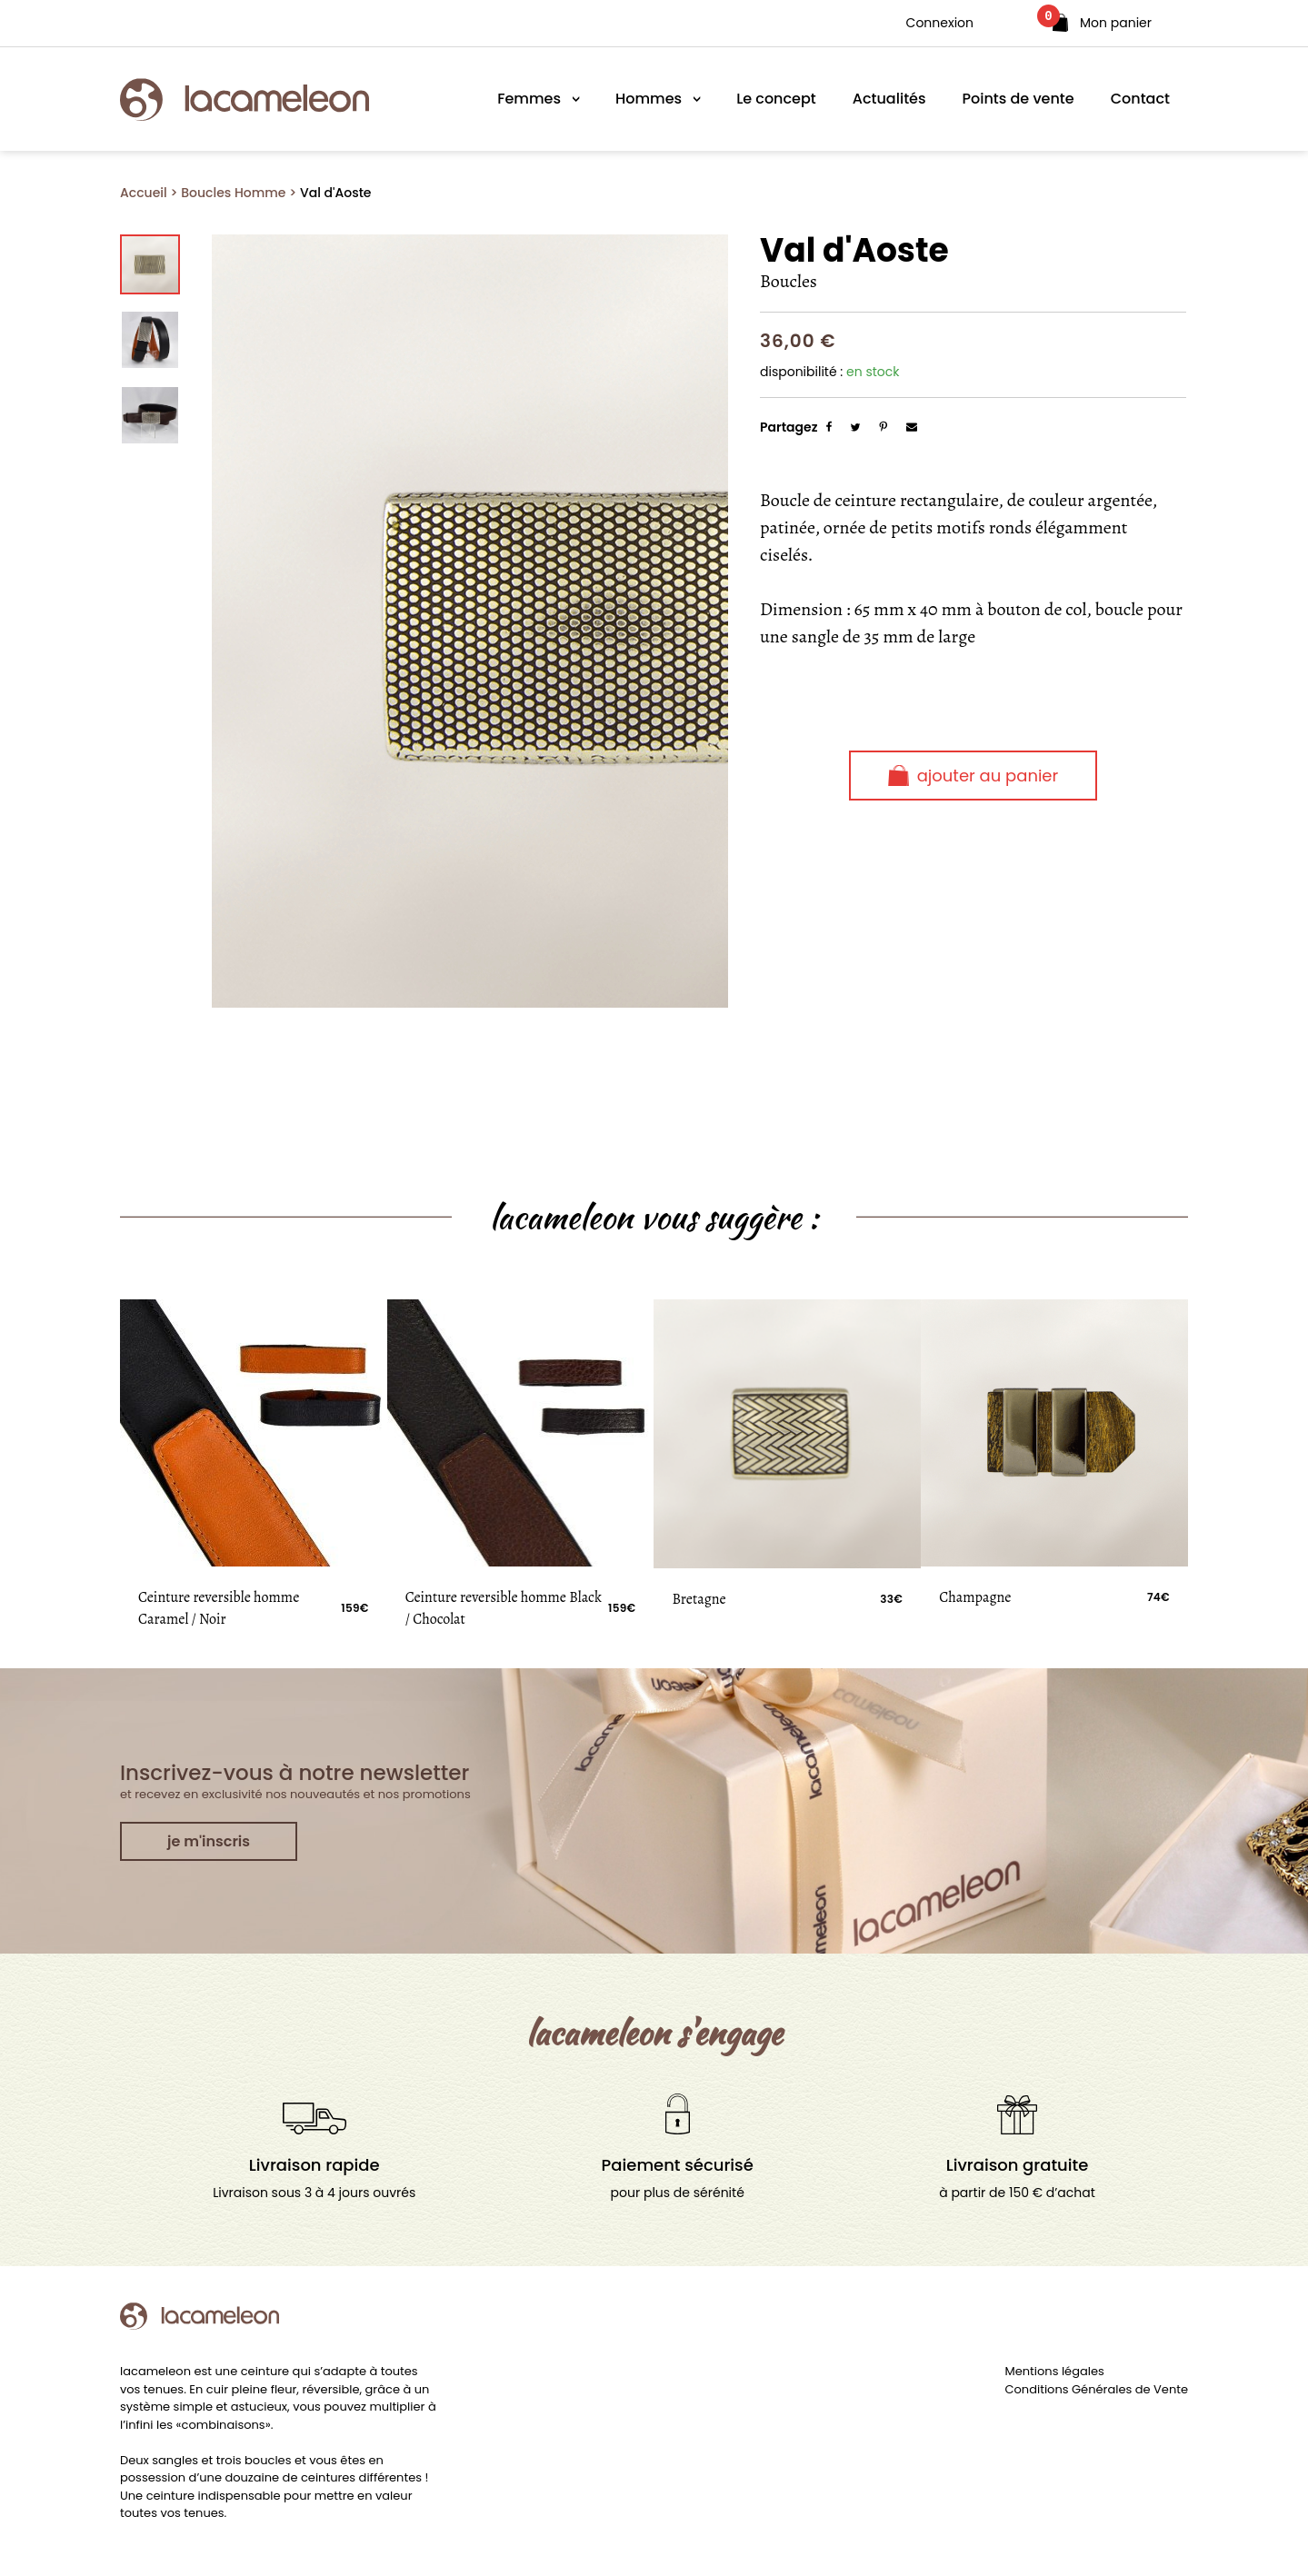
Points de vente (1018, 98)
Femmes (529, 98)
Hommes (648, 98)
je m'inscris (208, 1841)
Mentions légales (1054, 2371)
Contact (1140, 98)
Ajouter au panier (973, 775)
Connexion (940, 23)
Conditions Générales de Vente (1096, 2389)
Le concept (776, 98)
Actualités (889, 98)
